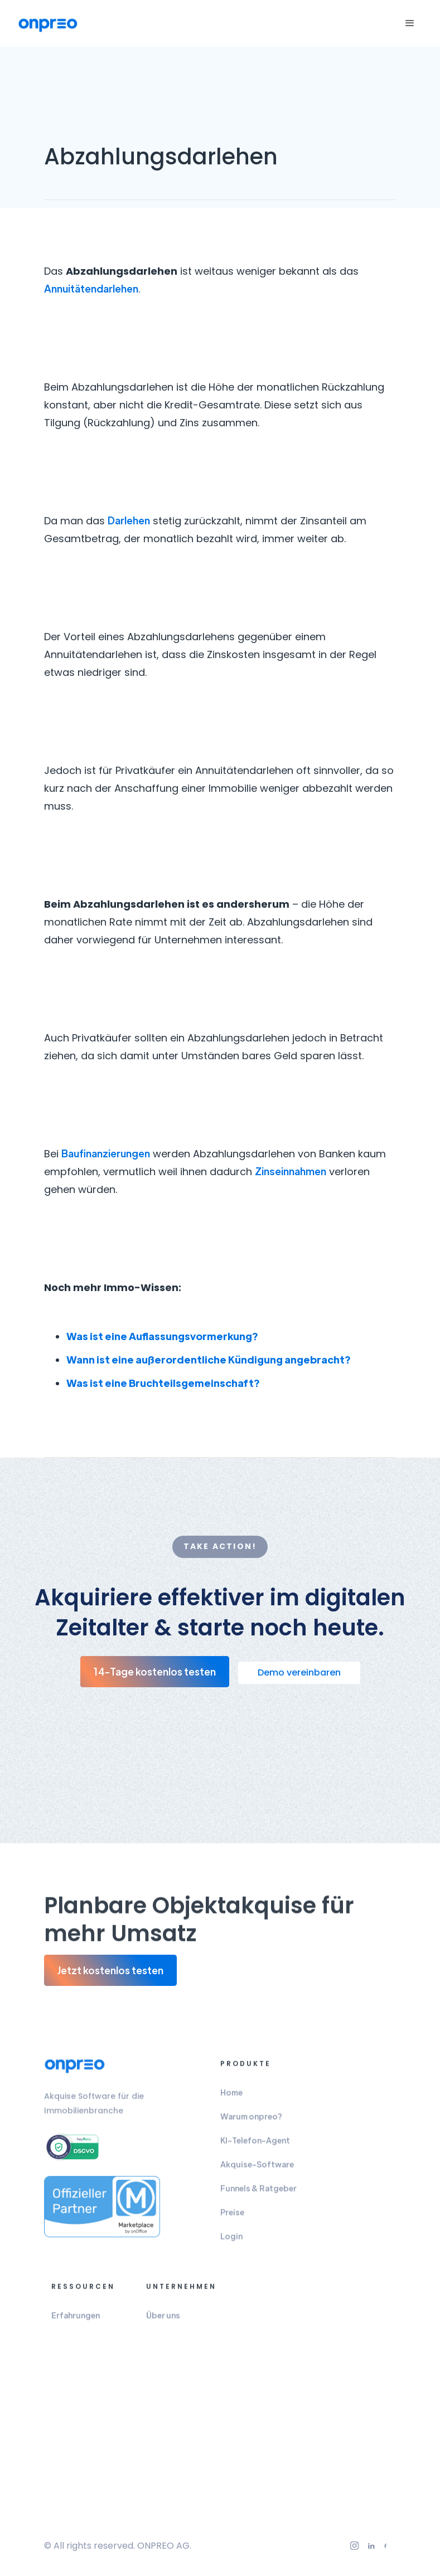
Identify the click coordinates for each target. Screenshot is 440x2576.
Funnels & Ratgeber (258, 2193)
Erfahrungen (75, 2320)
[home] (48, 23)
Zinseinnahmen (290, 1171)
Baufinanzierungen (105, 1153)
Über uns (163, 2320)
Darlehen (129, 520)
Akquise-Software (257, 2169)
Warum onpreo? (251, 2121)
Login (231, 2241)
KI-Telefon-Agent (255, 2145)
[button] (409, 23)
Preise (232, 2217)
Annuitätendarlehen (91, 288)
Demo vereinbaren (299, 1672)
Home (231, 2097)
